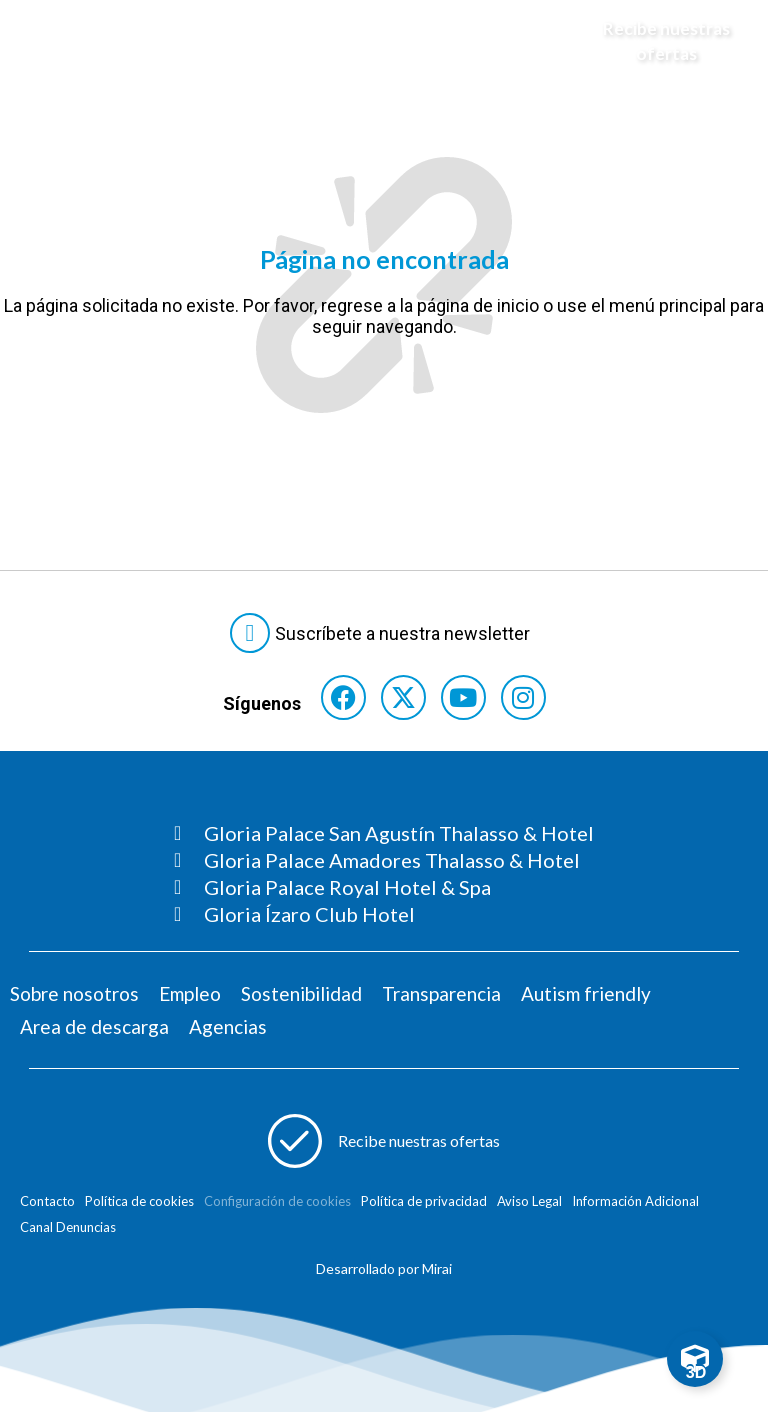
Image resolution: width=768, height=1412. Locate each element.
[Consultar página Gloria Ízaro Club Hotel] (384, 914)
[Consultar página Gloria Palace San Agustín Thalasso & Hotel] (384, 833)
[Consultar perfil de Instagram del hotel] (523, 697)
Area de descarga (94, 1026)
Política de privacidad (424, 1201)
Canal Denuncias (68, 1227)
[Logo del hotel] (365, 41)
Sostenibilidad (301, 993)
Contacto (47, 1201)
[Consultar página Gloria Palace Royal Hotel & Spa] (384, 887)
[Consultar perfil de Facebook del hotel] (343, 697)
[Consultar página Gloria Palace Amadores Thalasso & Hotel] (384, 860)
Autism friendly (586, 993)
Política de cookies (139, 1201)
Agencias (228, 1026)
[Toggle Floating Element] (695, 1359)
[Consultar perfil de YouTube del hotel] (463, 697)
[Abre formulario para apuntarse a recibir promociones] (384, 1141)
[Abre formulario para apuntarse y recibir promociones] (653, 41)
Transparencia (441, 993)
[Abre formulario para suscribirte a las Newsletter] (384, 633)
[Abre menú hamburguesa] (40, 41)
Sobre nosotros (74, 993)
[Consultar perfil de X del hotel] (403, 697)
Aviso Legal (529, 1201)
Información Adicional (635, 1201)
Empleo (190, 993)
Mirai (437, 1268)
